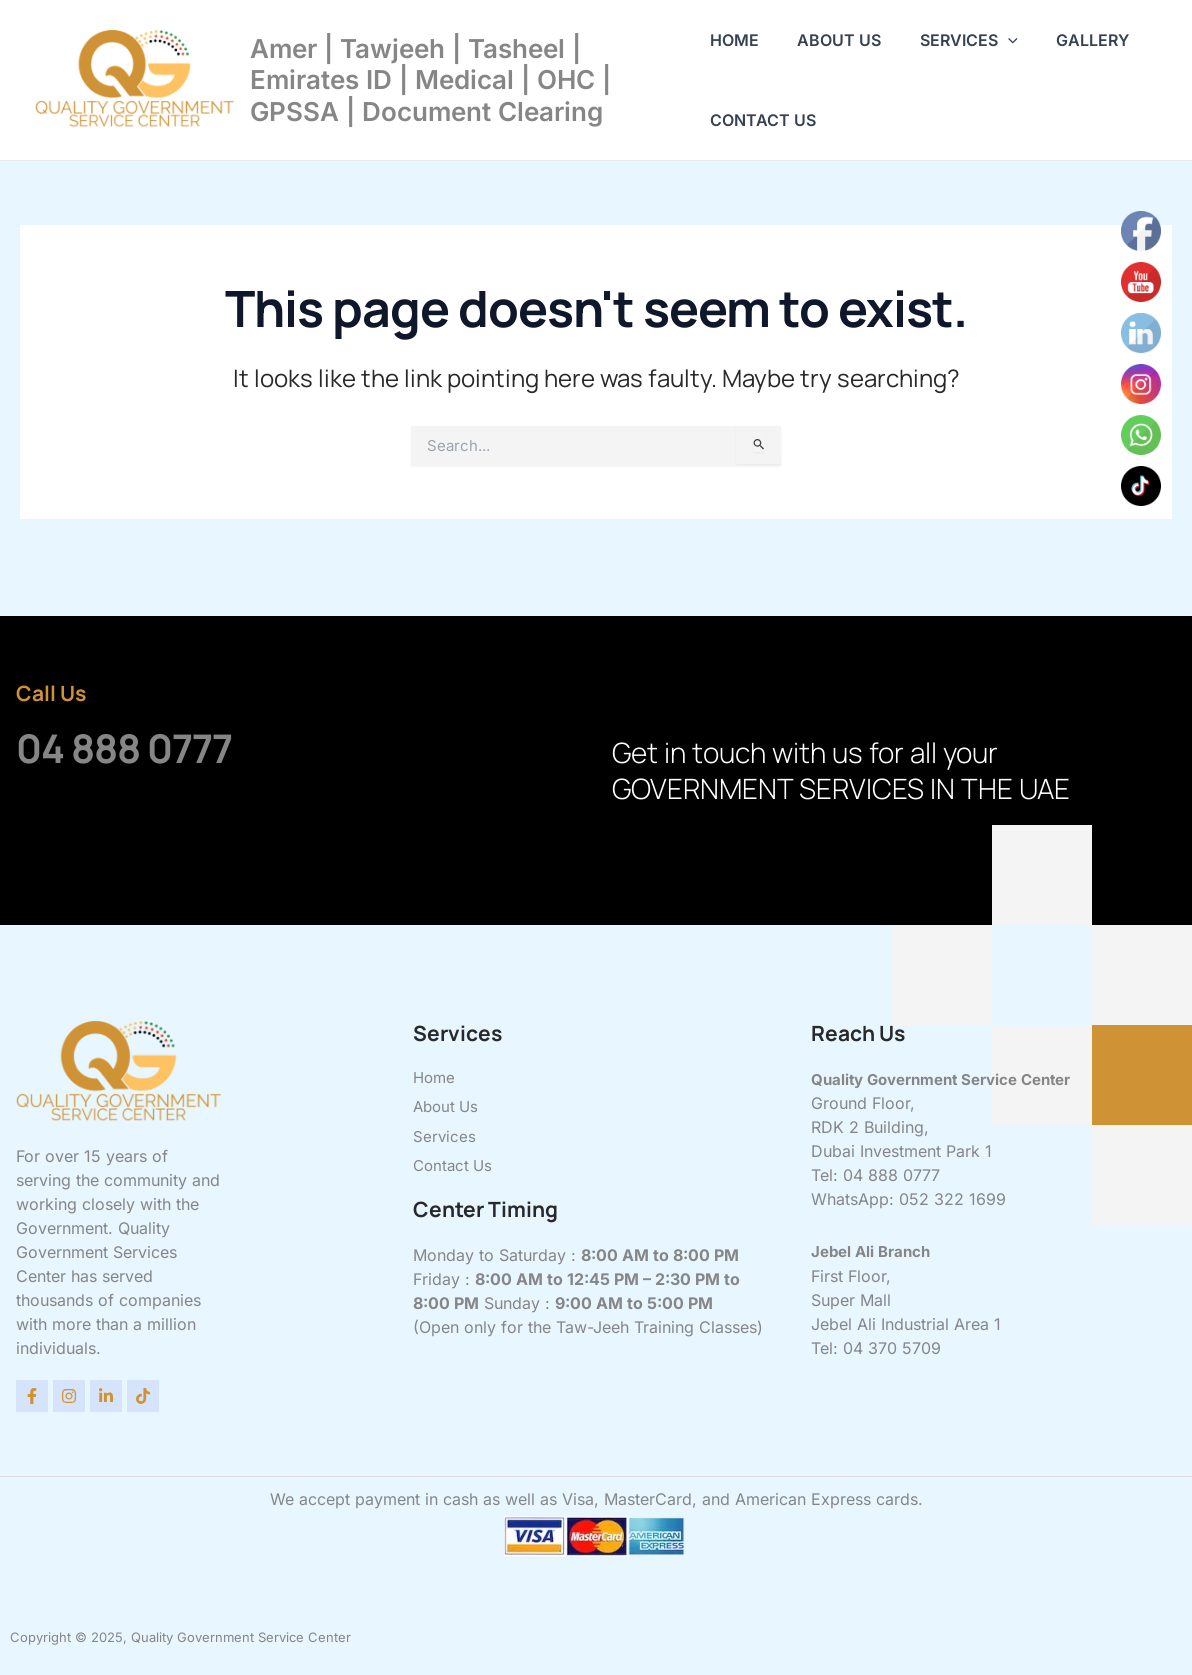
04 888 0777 (155, 744)
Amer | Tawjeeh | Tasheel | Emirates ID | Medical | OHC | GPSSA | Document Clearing (430, 79)
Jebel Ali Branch (874, 1251)
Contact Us (763, 120)
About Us (833, 40)
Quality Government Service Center (952, 1079)
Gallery (1072, 40)
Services (956, 40)
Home (734, 40)
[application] (995, 40)
